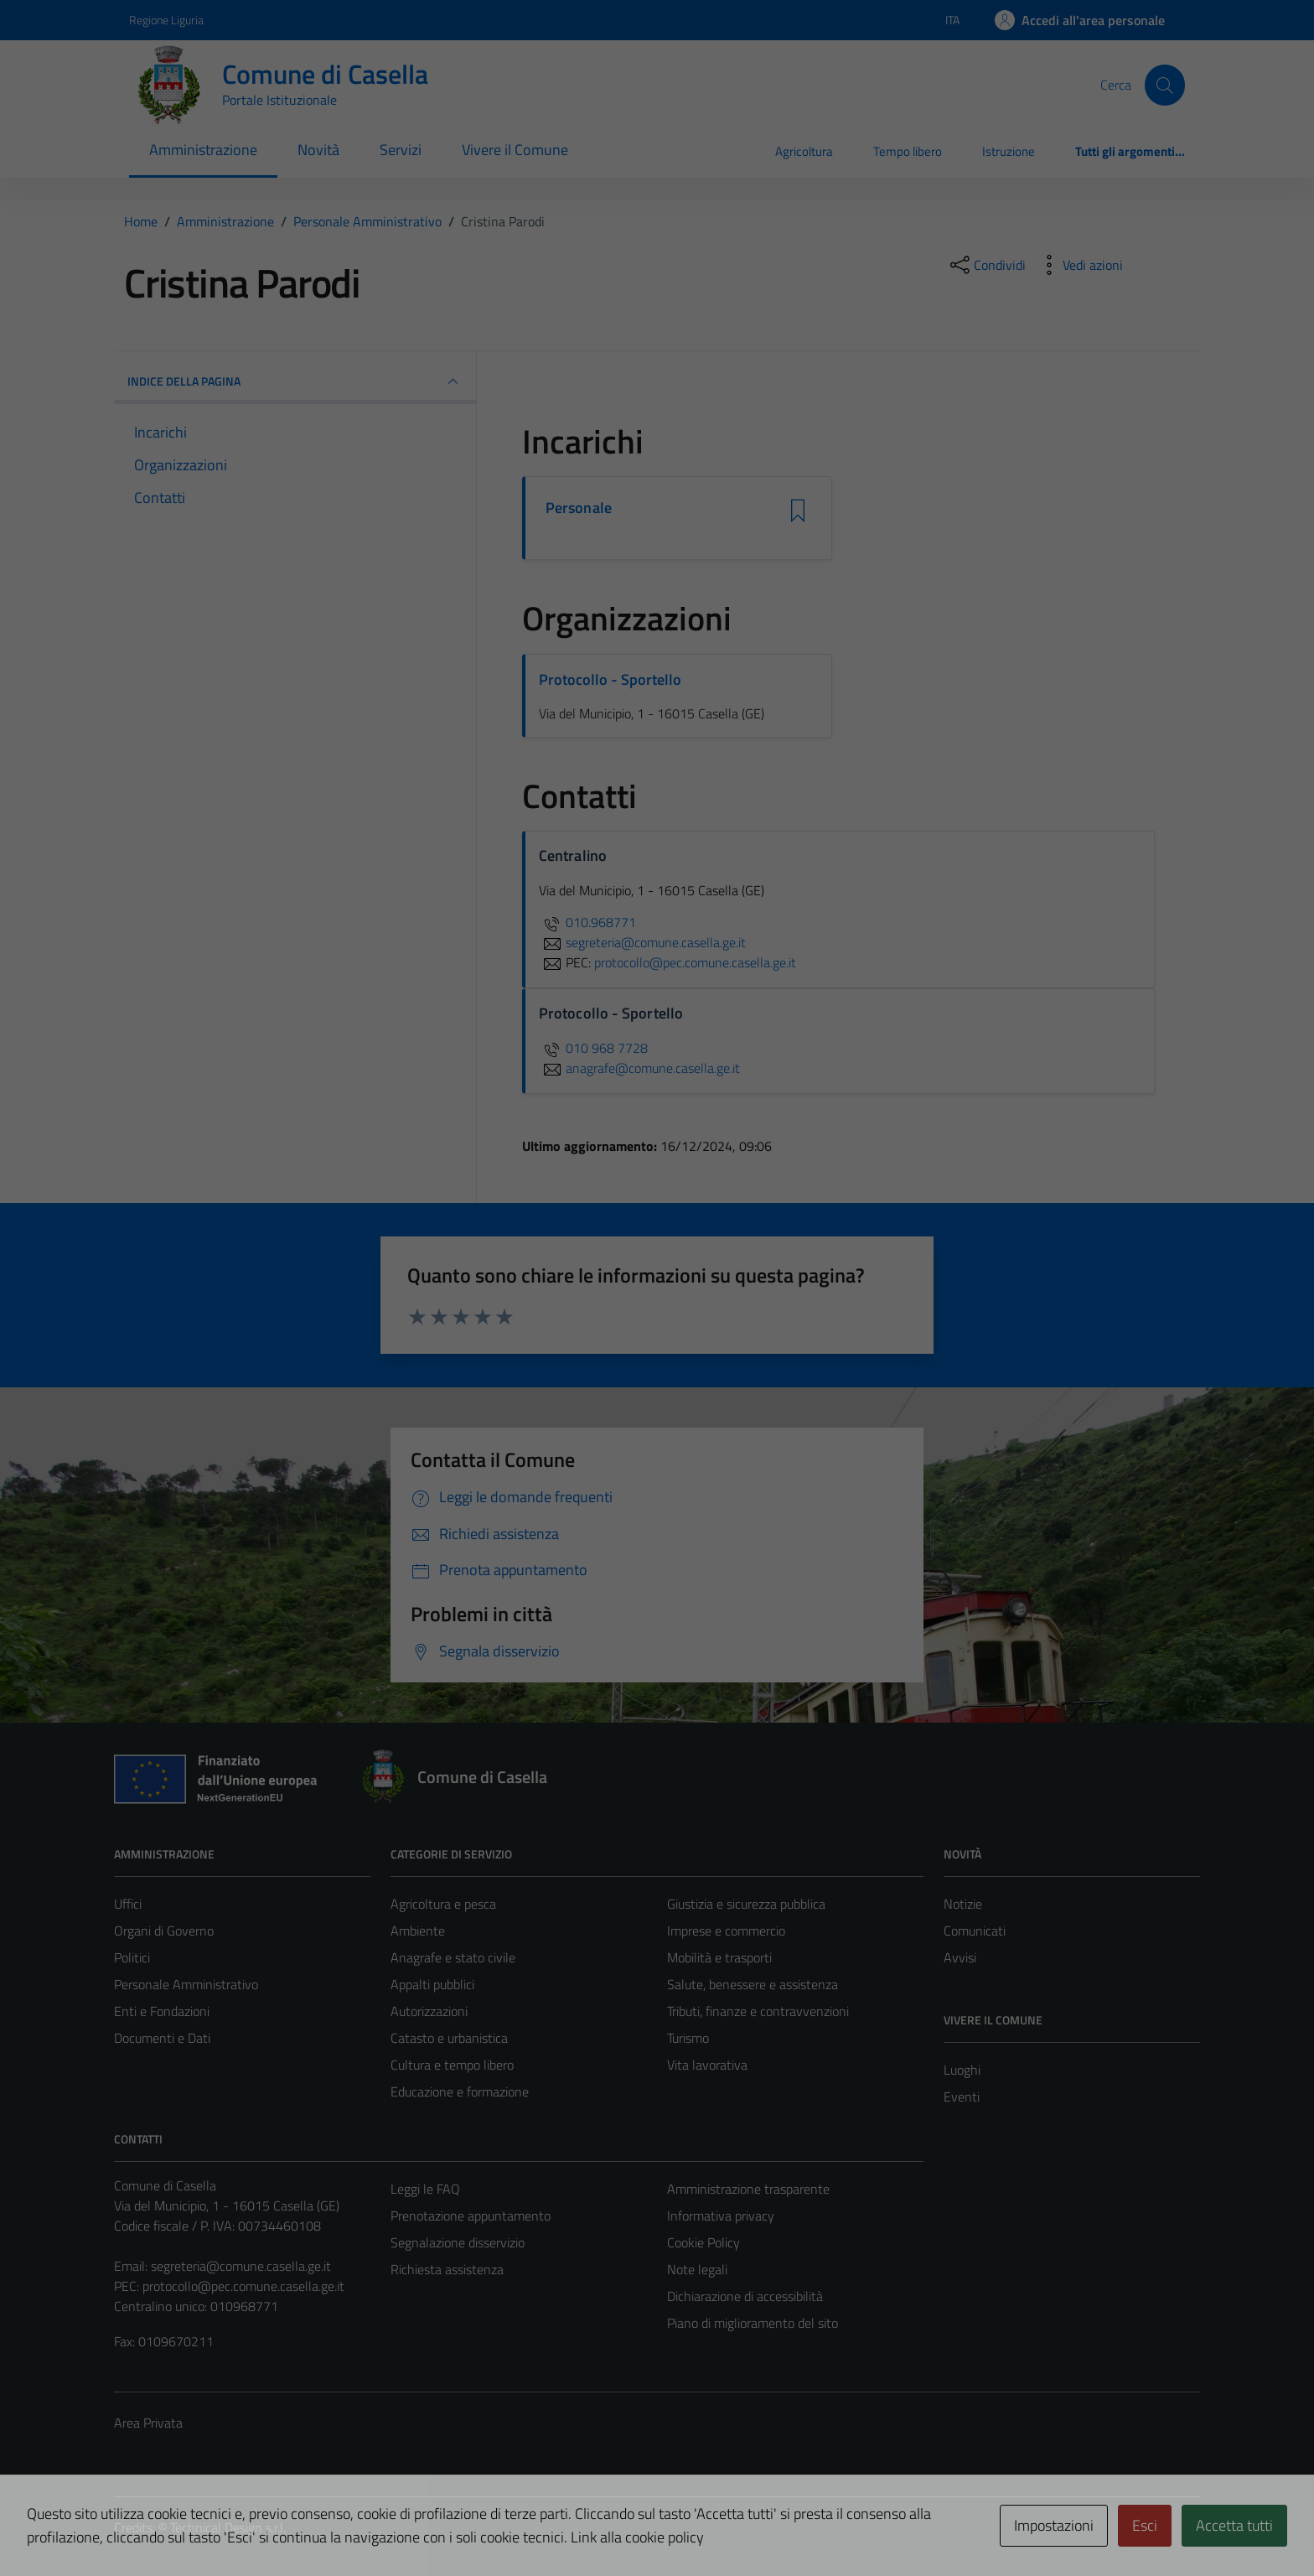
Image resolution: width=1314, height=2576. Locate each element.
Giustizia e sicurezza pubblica (746, 1904)
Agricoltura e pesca (443, 1904)
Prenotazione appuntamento (471, 2215)
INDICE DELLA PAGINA (295, 381)
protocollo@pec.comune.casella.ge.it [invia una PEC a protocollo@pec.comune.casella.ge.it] (695, 962)
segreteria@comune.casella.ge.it (241, 2266)
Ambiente (418, 1930)
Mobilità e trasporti (719, 1957)
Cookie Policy (703, 2242)
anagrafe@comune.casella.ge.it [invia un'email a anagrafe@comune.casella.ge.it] (639, 1068)
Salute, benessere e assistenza (752, 1984)
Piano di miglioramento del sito (752, 2323)
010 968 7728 (593, 1048)
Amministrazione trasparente (748, 2189)
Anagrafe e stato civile (453, 1957)
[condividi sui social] (986, 264)
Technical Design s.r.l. (228, 2527)
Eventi (962, 2096)
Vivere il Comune (515, 149)
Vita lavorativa (707, 2065)
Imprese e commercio (726, 1930)
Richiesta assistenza (447, 2269)
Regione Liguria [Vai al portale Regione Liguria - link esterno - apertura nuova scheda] (166, 20)
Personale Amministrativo (186, 1984)
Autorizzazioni (429, 2011)
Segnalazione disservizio (458, 2242)
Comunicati (975, 1930)
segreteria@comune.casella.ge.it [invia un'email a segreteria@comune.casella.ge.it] (642, 942)
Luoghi (962, 2070)
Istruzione (1008, 151)
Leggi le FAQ (425, 2189)
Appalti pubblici (432, 1984)
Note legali (697, 2269)
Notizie (963, 1904)
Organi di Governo (164, 1930)
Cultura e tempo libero (452, 2065)
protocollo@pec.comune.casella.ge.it (243, 2286)
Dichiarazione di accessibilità (745, 2296)
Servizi (401, 149)
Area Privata (148, 2423)
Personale (579, 508)
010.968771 (587, 922)
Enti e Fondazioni (162, 2011)
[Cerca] (1165, 85)
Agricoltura (804, 151)
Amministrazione (203, 149)
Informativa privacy (720, 2215)
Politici (132, 1957)
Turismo (688, 2038)
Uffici (128, 1904)
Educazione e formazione (460, 2091)
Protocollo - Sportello (610, 679)
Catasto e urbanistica (449, 2038)
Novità (318, 149)
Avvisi (960, 1957)
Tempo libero (907, 151)
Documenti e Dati (162, 2038)
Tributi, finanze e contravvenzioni (758, 2011)
